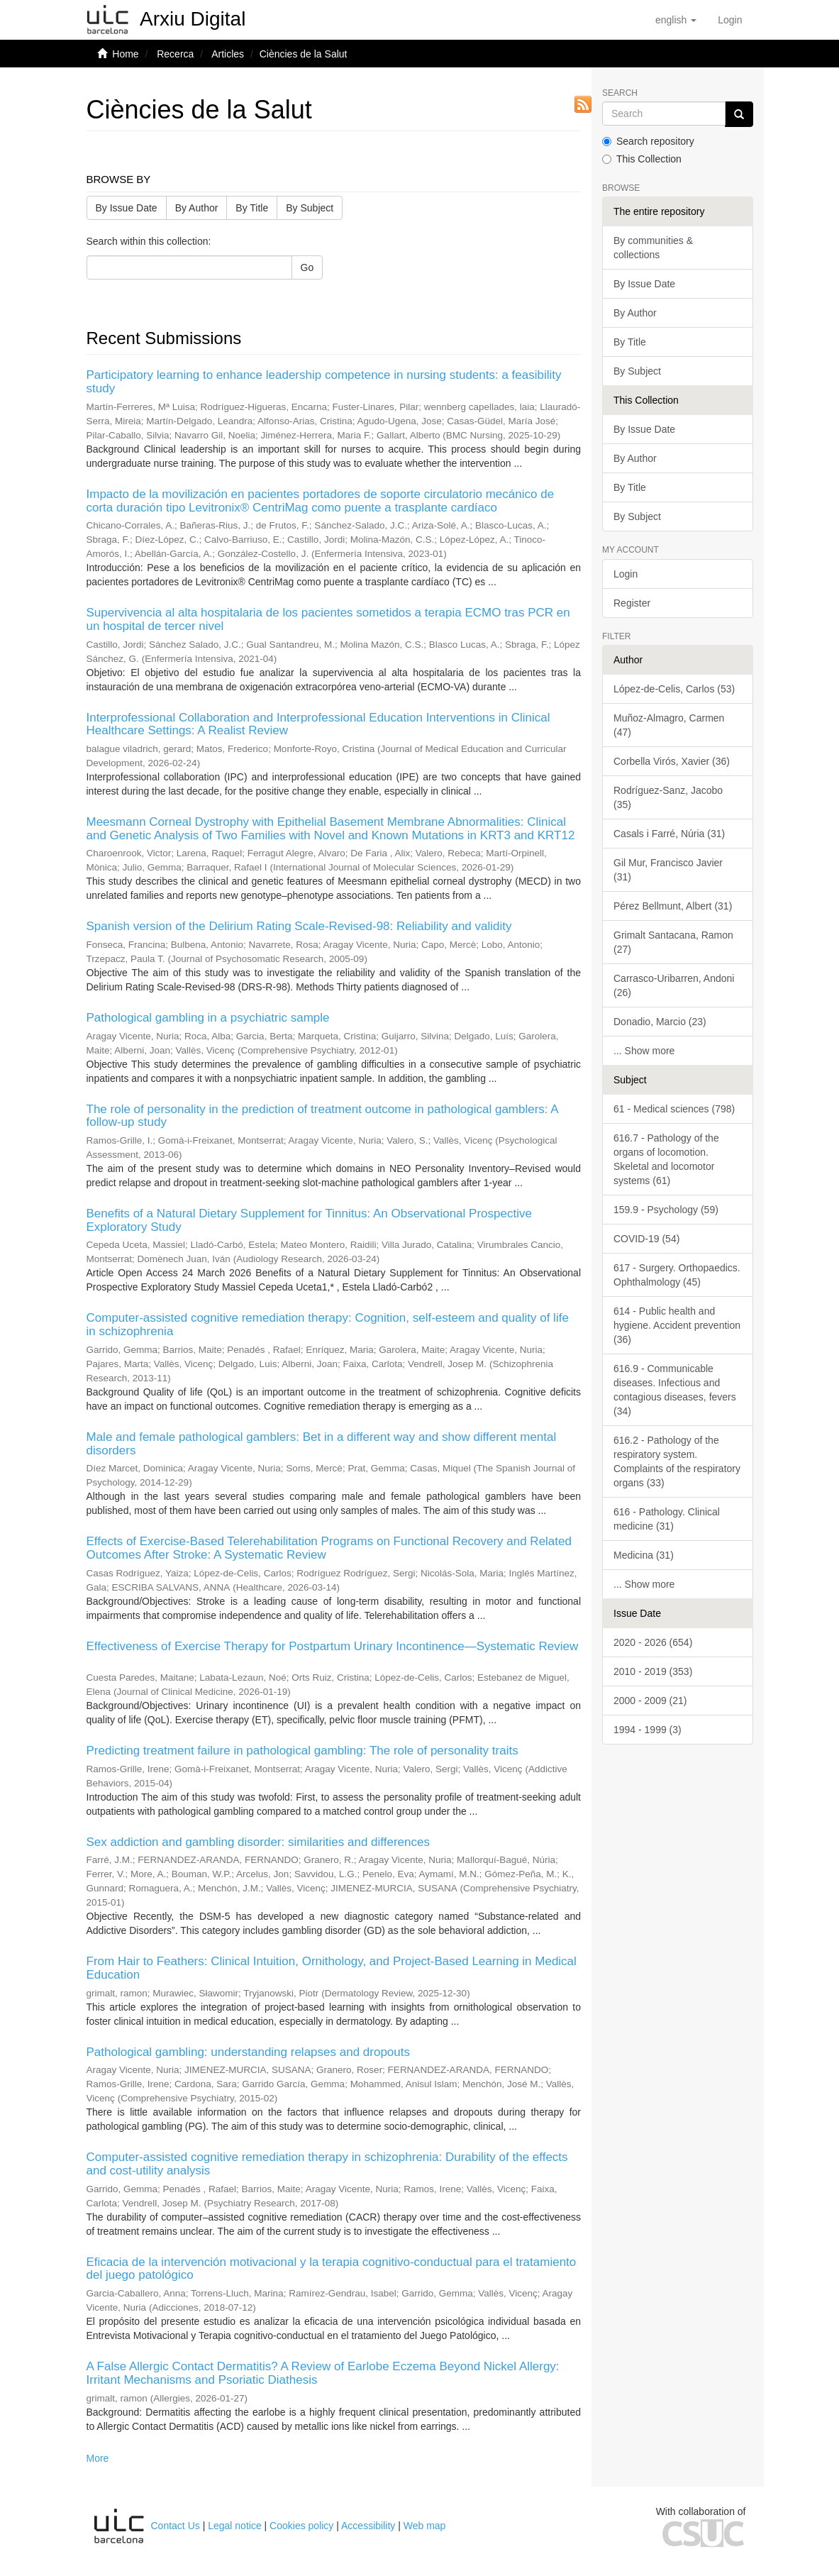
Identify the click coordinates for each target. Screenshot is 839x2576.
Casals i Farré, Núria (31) (669, 833)
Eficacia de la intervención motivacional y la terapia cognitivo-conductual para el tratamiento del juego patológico (332, 2268)
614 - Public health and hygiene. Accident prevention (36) (676, 1325)
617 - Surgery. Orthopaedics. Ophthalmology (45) (676, 1275)
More (98, 2458)
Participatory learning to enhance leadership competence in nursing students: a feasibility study (324, 381)
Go (307, 267)
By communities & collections (653, 247)
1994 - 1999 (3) (647, 1729)
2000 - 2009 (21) (650, 1700)
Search (620, 93)
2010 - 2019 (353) (652, 1671)
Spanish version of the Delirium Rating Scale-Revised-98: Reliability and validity (299, 926)
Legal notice (235, 2525)
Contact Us (175, 2525)
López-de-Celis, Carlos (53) (674, 689)
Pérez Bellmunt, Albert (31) (672, 906)
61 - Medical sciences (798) (674, 1109)
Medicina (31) (643, 1555)
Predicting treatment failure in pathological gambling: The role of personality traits (302, 1750)
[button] (676, 20)
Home (125, 54)
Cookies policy (301, 2525)
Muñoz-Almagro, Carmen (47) (668, 725)
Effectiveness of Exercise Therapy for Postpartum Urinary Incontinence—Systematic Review (333, 1646)
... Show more (643, 1050)
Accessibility (368, 2525)
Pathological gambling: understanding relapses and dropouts (248, 2052)
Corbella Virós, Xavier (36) (671, 761)
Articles (227, 54)
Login (625, 574)
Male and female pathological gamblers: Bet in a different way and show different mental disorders (322, 1443)
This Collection (642, 159)
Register (631, 603)
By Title (251, 208)
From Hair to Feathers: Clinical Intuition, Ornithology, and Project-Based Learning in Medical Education (332, 1968)
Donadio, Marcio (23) (659, 1021)
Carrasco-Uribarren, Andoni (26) (673, 985)
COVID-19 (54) (646, 1238)
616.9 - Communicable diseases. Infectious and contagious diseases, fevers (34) (674, 1390)
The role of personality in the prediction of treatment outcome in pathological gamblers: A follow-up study (322, 1115)
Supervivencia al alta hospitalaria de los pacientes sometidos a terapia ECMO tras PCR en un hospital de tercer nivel (328, 619)
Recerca (175, 54)
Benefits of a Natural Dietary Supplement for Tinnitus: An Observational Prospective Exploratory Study (309, 1220)
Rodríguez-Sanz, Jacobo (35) (668, 797)
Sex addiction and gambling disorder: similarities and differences (258, 1842)
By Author (196, 208)
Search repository (648, 141)
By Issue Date (126, 208)
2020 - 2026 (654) (652, 1642)
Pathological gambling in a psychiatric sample (208, 1017)
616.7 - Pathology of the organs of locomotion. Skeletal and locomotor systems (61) (666, 1159)
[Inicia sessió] (729, 20)
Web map (425, 2525)
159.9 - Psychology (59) (665, 1209)
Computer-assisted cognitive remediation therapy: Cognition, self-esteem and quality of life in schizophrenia (328, 1324)
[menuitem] (729, 20)
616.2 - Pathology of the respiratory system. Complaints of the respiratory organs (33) (676, 1461)
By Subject (309, 208)
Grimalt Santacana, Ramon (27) (673, 942)
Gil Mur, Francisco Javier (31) (668, 870)
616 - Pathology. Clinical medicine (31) (666, 1519)
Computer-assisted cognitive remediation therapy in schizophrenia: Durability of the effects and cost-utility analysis (327, 2163)
